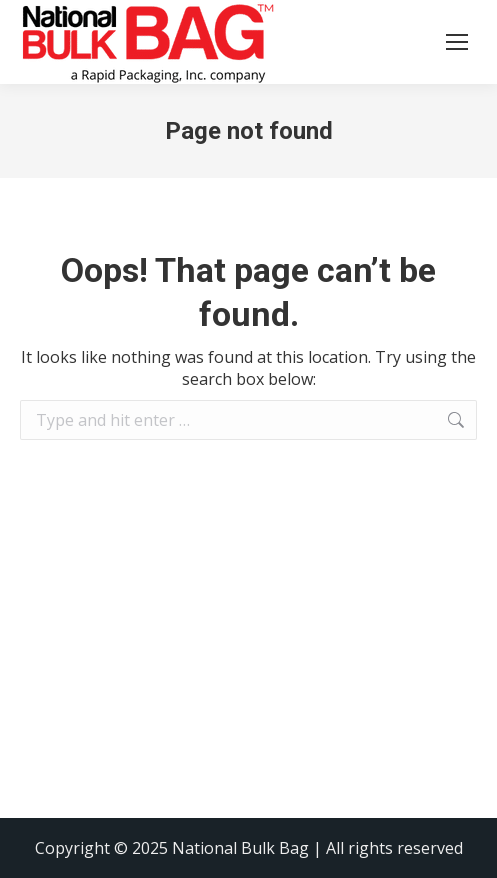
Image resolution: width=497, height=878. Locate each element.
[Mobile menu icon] (457, 42)
